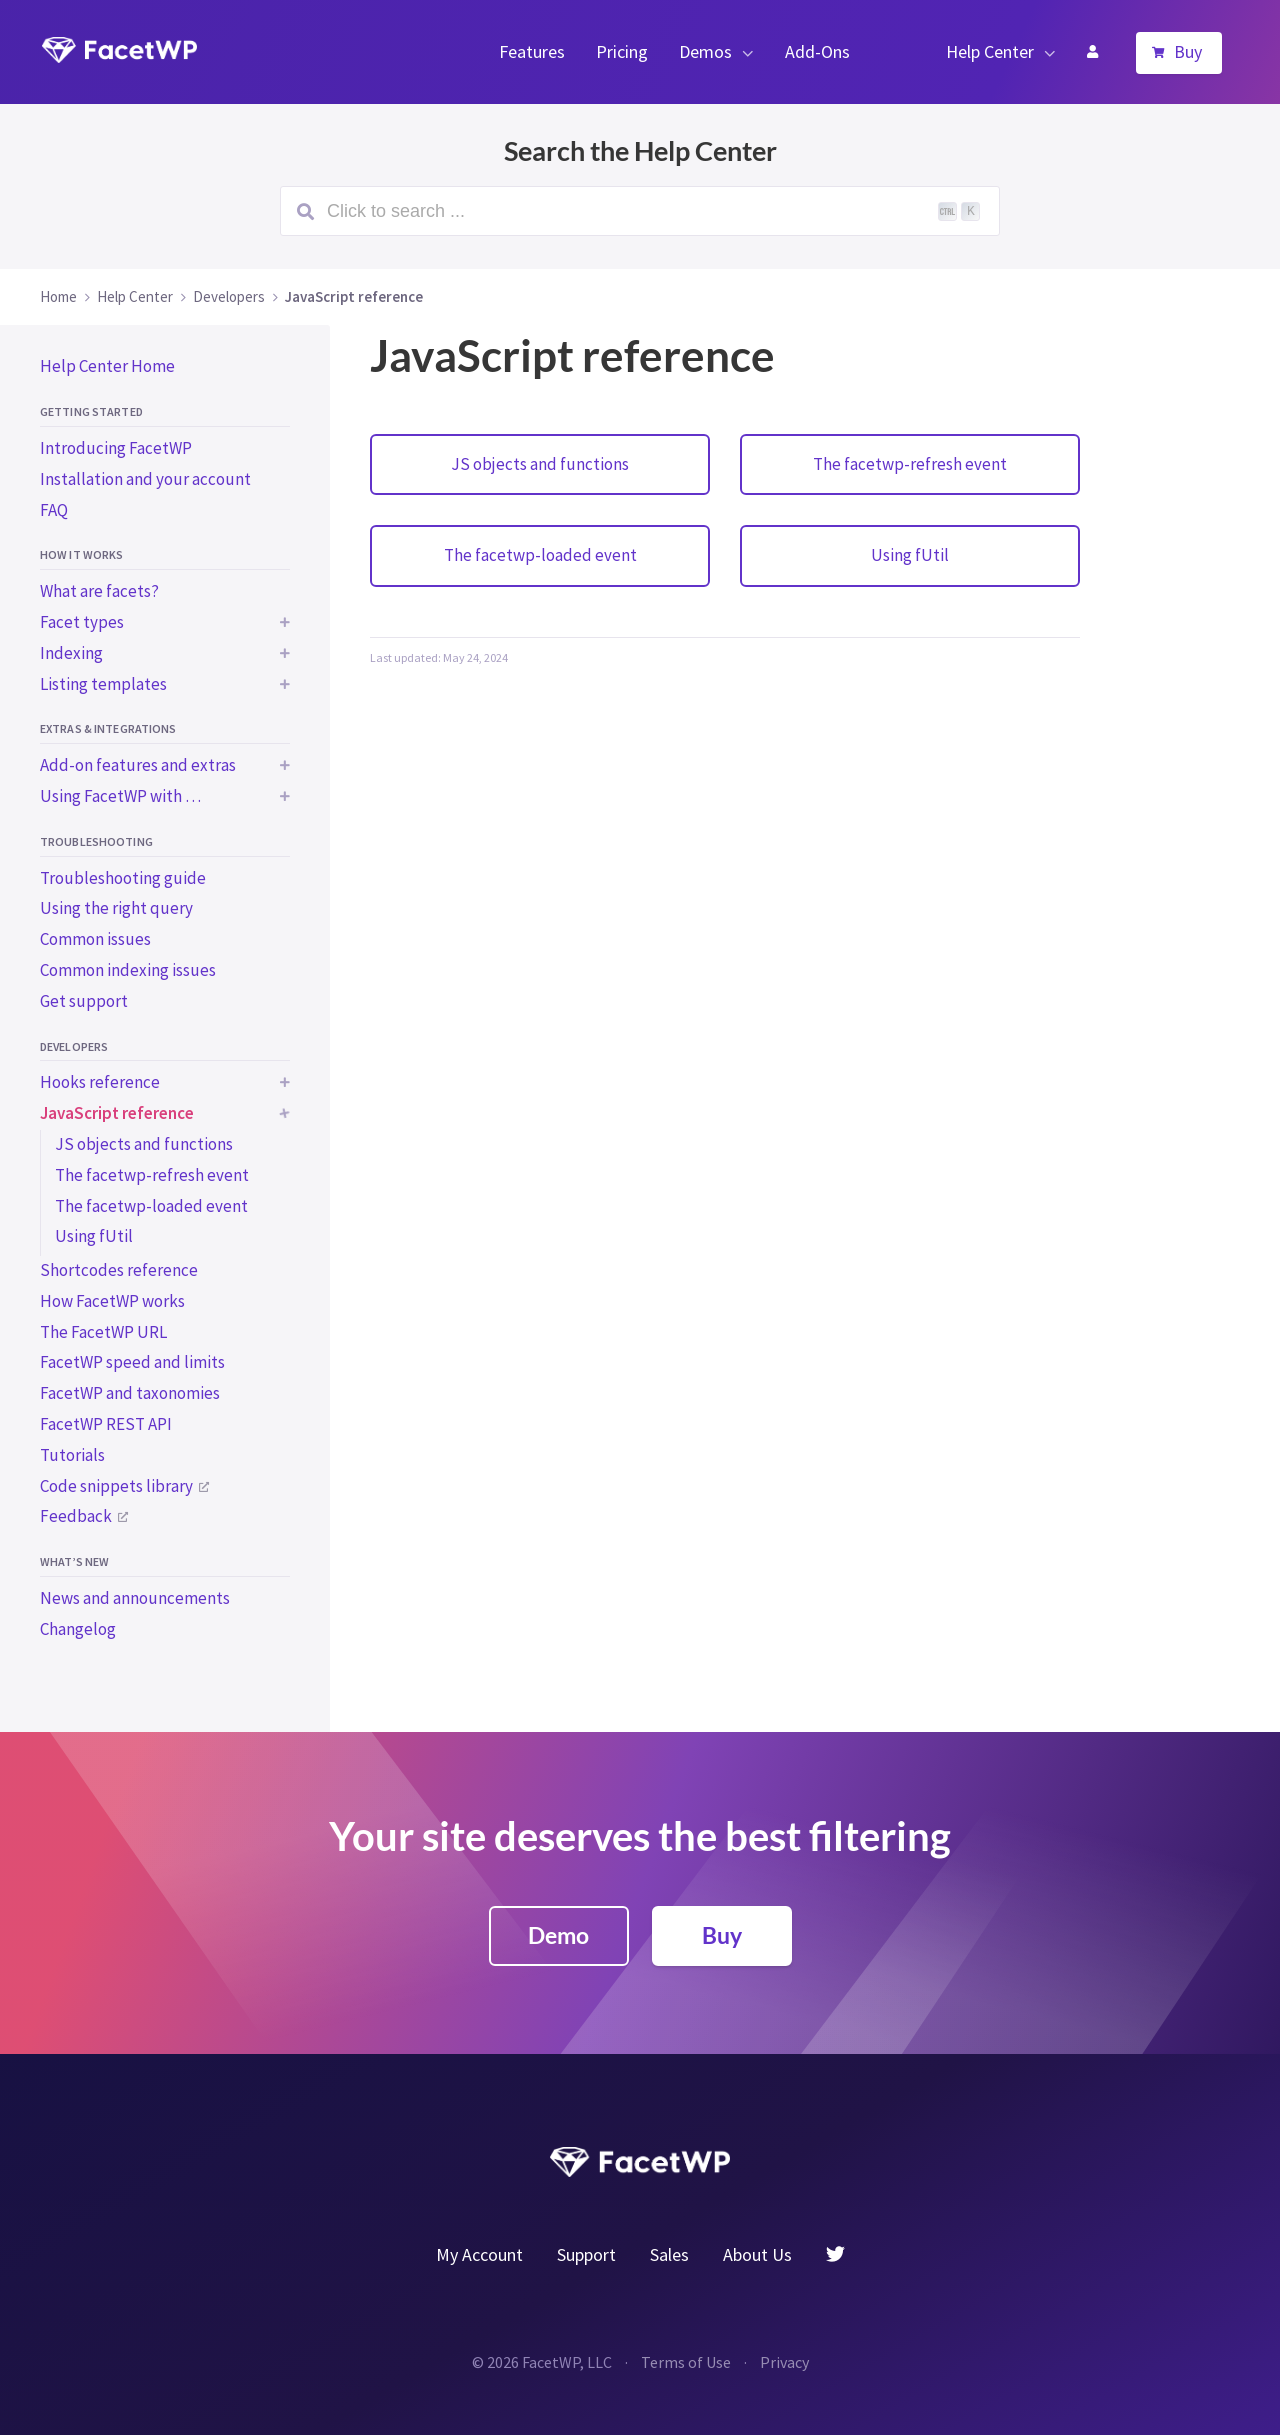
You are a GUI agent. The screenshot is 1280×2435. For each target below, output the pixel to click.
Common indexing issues (128, 970)
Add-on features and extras (138, 765)
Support (586, 2254)
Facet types (82, 622)
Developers (74, 1046)
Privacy (784, 2362)
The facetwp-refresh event (152, 1175)
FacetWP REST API (106, 1424)
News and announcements (135, 1598)
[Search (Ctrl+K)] (640, 211)
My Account (1092, 52)
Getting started (91, 411)
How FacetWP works (112, 1301)
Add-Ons (817, 51)
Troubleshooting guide (123, 878)
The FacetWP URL (103, 1332)
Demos (705, 51)
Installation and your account (145, 479)
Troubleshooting (96, 841)
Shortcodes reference (119, 1270)
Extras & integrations (108, 728)
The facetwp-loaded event (151, 1206)
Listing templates (103, 684)
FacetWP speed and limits (132, 1362)
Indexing (71, 653)
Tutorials (72, 1455)
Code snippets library (116, 1486)
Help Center (990, 51)
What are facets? (99, 591)
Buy (1188, 51)
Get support (84, 1001)
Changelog (78, 1629)
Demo (558, 1935)
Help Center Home (107, 366)
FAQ (54, 510)
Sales (669, 2254)
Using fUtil (94, 1236)
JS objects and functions (144, 1144)
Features (532, 51)
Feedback (76, 1516)
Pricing (622, 51)
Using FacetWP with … (120, 796)
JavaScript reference (117, 1113)
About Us (757, 2254)
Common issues (95, 939)
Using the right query (116, 908)
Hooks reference (100, 1082)
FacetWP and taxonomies (130, 1393)
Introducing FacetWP (116, 448)
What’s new (74, 1561)
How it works (81, 554)
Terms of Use (686, 2362)
